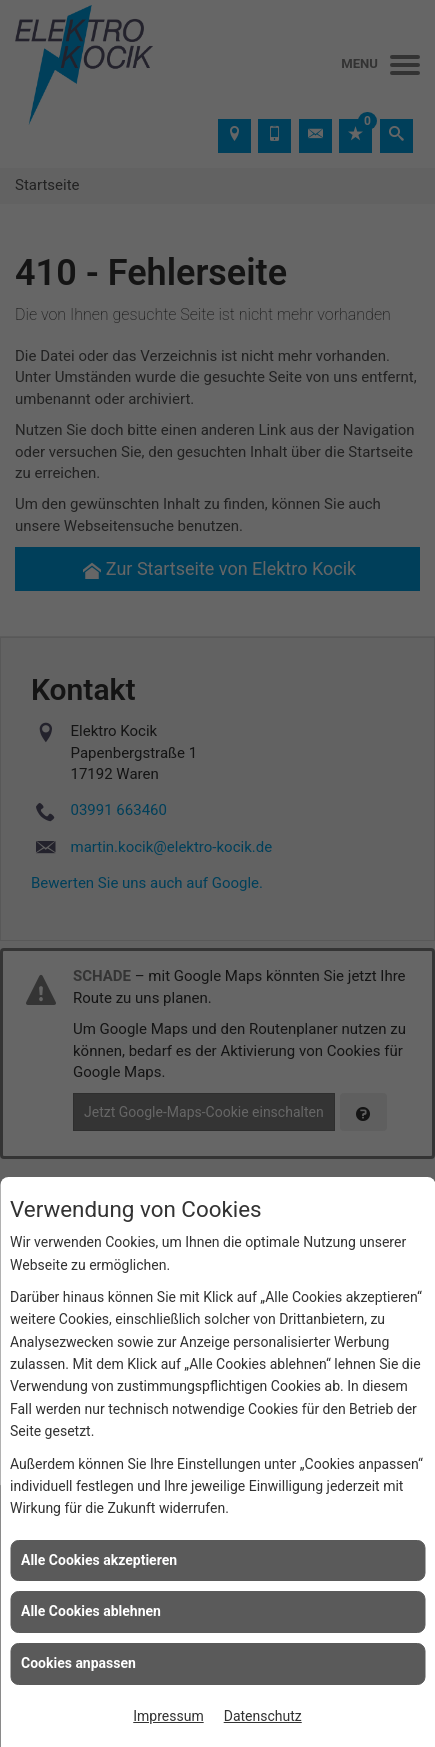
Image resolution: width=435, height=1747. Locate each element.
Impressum (168, 1716)
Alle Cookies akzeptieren (99, 1560)
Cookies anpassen (78, 1663)
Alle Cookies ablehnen (91, 1611)
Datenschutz (263, 1716)
